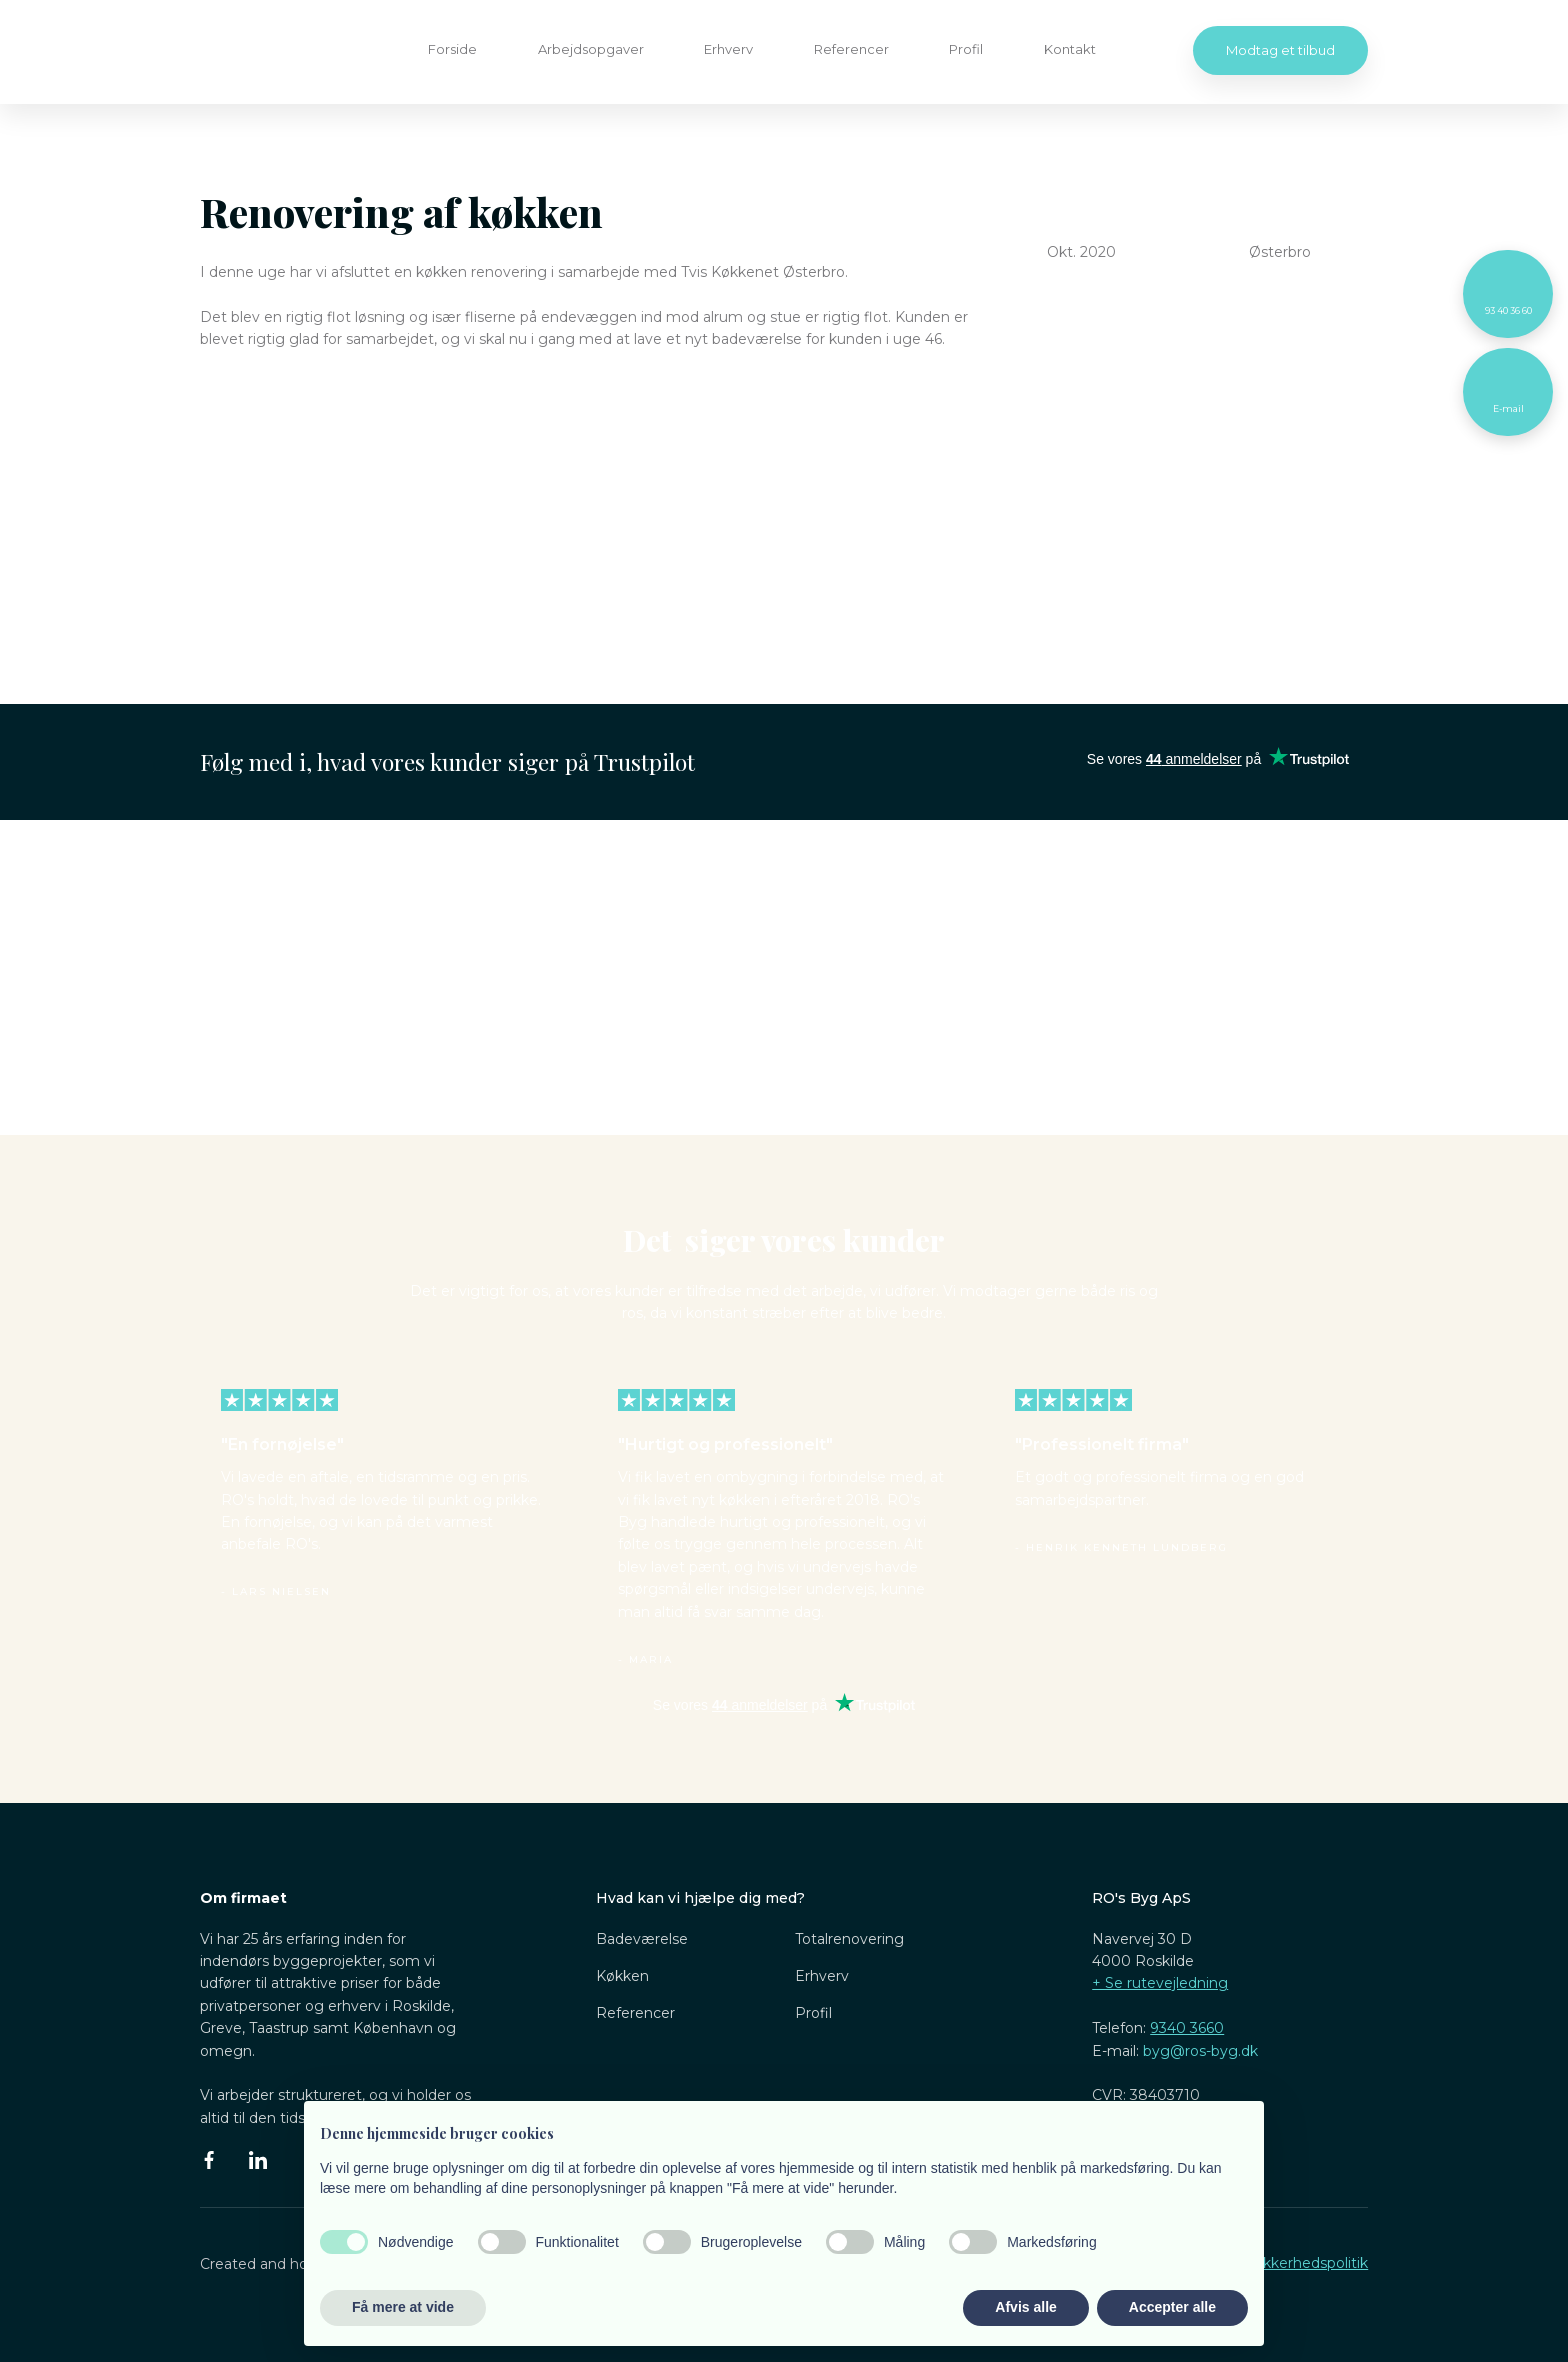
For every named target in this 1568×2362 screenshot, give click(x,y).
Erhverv (728, 49)
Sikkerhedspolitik (1309, 2263)
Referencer (851, 49)
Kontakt (1070, 49)
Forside (452, 49)
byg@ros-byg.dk (1200, 2051)
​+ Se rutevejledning (1160, 1983)
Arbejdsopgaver (591, 49)
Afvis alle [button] (1025, 2307)
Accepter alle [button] (1172, 2307)
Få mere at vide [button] (403, 2307)
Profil (966, 49)
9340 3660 (1187, 2028)
